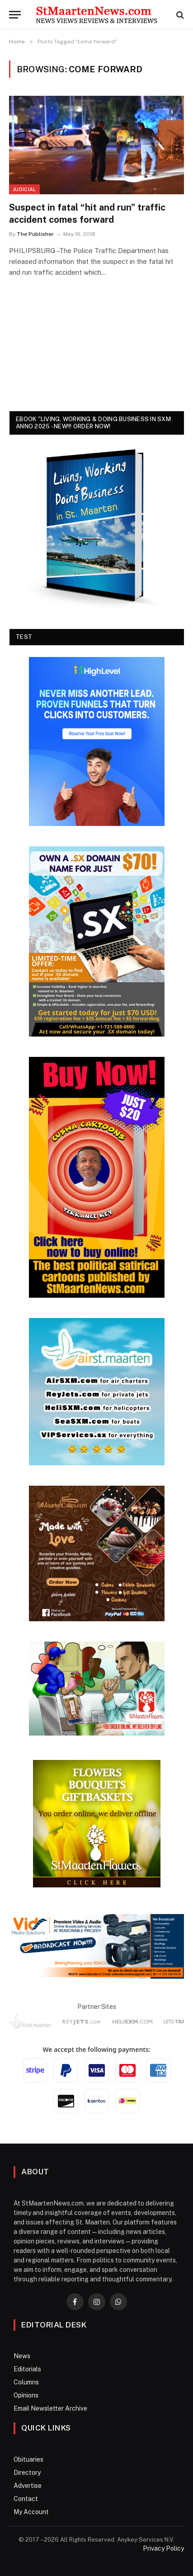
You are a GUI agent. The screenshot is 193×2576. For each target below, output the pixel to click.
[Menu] (15, 15)
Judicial (24, 189)
